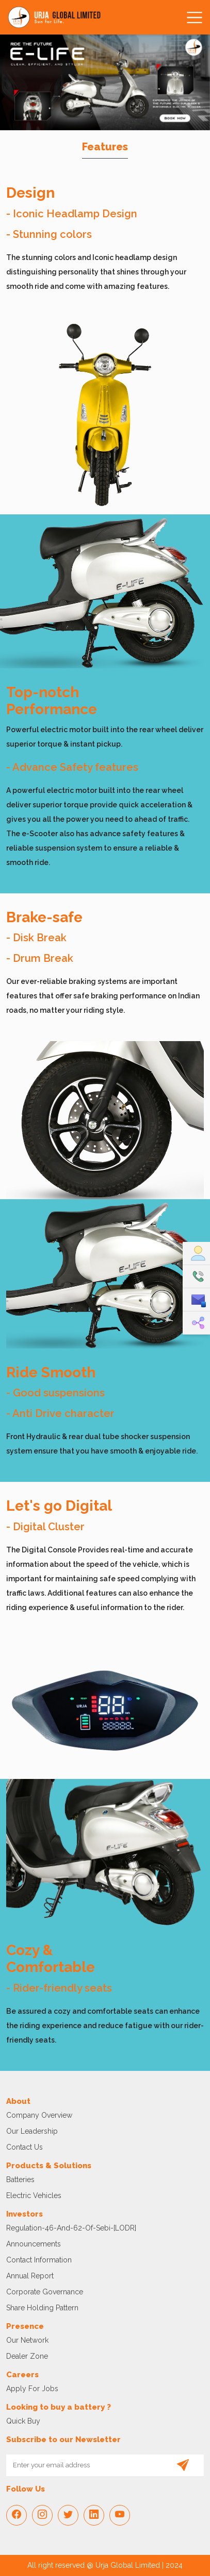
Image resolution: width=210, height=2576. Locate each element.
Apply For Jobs (32, 2388)
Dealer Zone (27, 2356)
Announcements (33, 2244)
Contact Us (24, 2147)
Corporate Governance (44, 2292)
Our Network (27, 2340)
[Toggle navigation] (192, 17)
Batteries (20, 2179)
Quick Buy (23, 2421)
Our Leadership (32, 2131)
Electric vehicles (33, 2195)
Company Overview (39, 2115)
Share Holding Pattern (42, 2308)
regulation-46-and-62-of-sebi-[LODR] (71, 2228)
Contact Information (39, 2260)
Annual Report (30, 2276)
